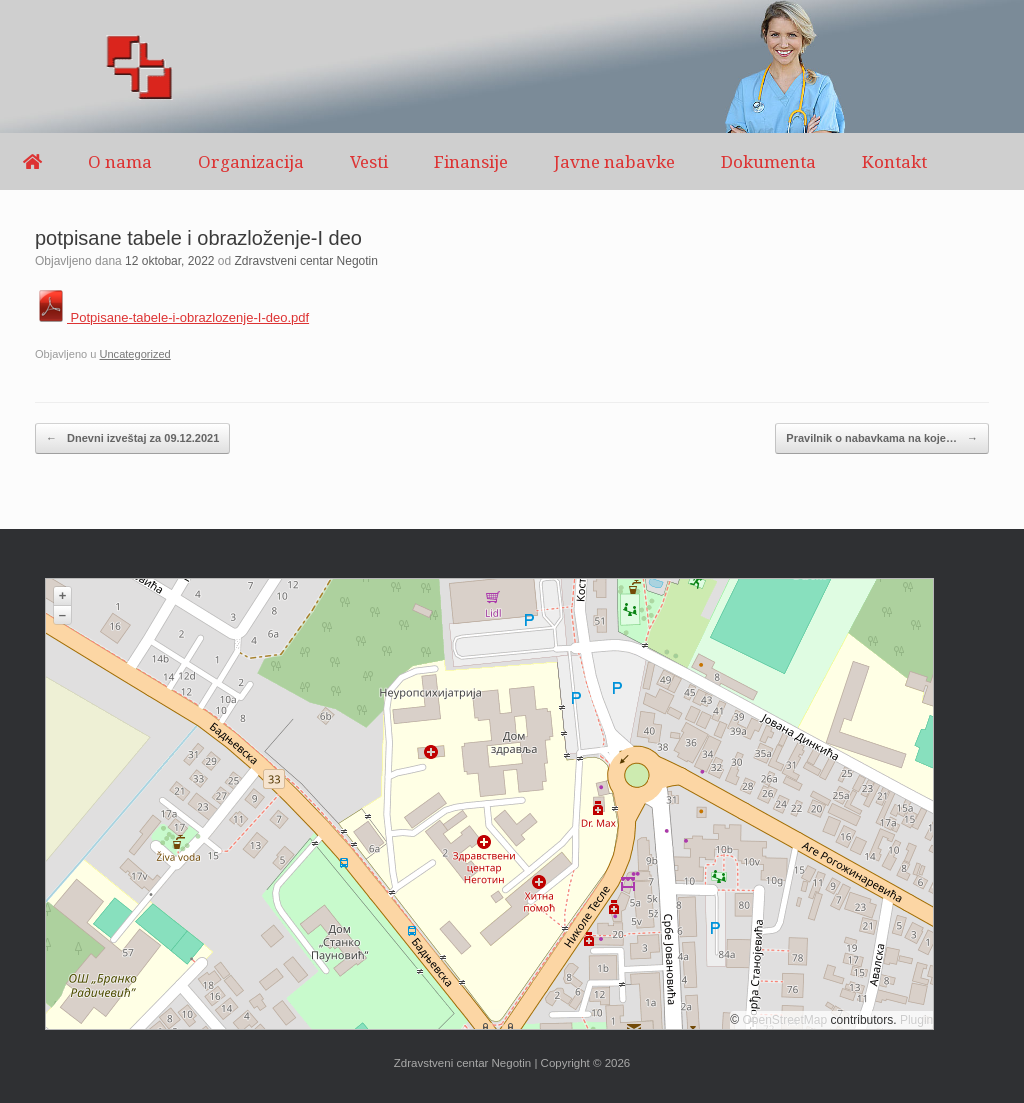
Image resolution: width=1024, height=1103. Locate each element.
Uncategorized (134, 354)
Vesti (369, 161)
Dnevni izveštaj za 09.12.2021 (132, 438)
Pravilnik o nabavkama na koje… (882, 438)
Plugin (915, 1020)
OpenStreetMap (785, 1020)
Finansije (471, 161)
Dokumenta (768, 161)
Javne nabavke (614, 161)
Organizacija (251, 161)
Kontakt (894, 161)
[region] (512, 66)
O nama (120, 161)
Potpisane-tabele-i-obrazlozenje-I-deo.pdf (172, 317)
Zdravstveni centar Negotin (306, 261)
